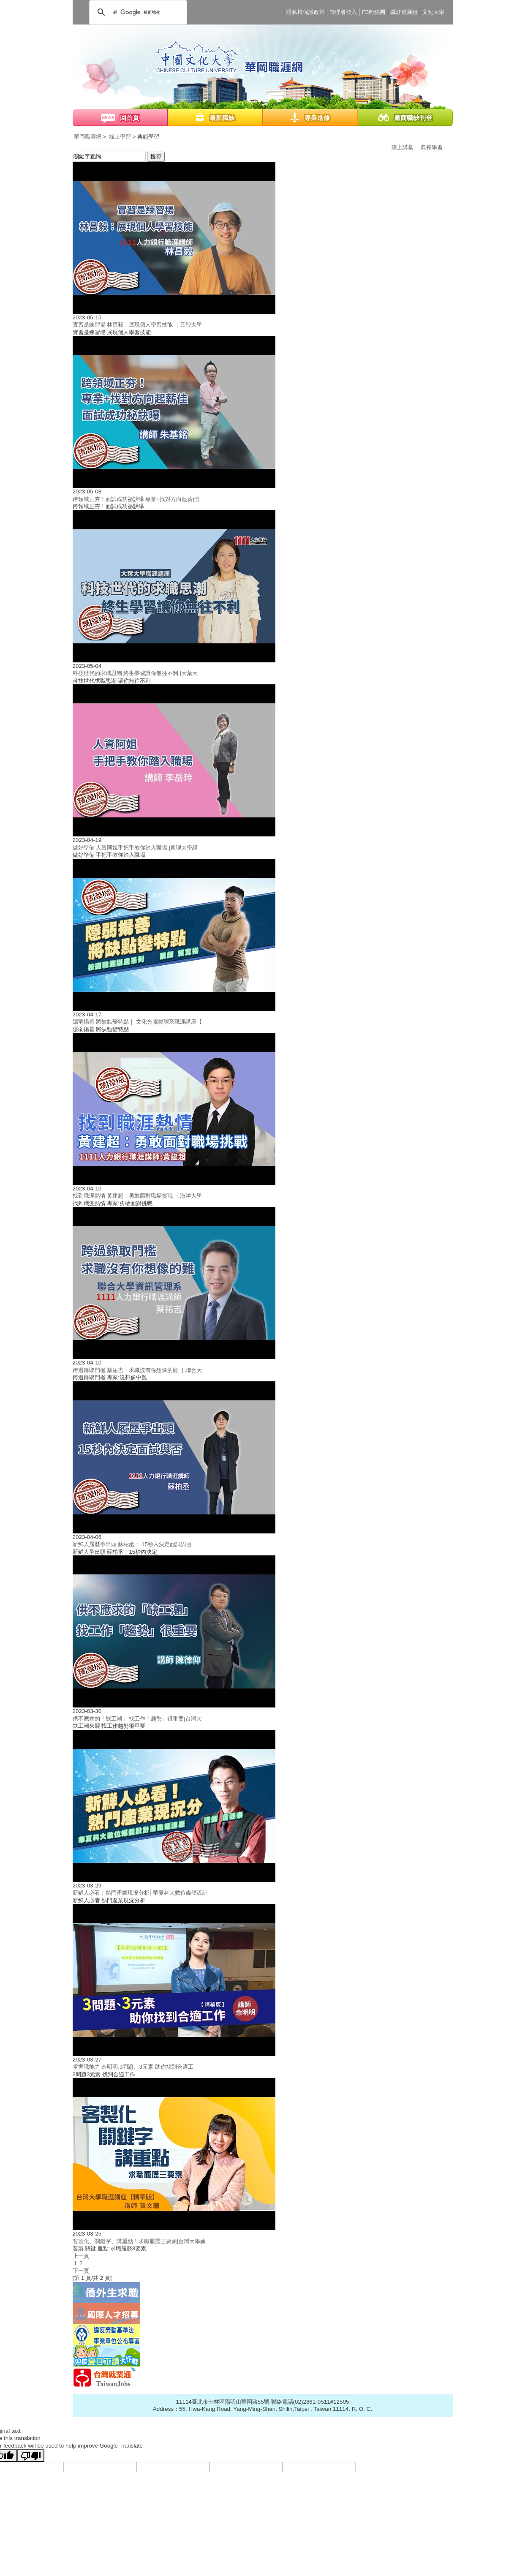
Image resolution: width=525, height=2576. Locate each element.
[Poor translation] (30, 2455)
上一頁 (81, 2256)
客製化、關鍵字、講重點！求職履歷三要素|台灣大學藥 (139, 2241)
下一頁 (81, 2271)
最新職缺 (222, 117)
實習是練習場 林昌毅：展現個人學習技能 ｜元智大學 (137, 324)
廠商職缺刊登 (413, 117)
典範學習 (432, 147)
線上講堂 (402, 147)
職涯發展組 (404, 12)
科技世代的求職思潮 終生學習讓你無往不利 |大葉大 (135, 673)
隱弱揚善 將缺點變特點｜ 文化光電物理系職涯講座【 (137, 1021)
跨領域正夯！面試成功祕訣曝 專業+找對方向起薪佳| (136, 499)
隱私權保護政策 (305, 12)
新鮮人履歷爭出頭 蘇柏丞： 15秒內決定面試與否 (132, 1544)
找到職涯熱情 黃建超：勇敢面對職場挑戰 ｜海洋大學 (137, 1196)
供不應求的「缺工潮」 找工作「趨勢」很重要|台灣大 (137, 1719)
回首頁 (129, 117)
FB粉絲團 (373, 12)
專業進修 (317, 117)
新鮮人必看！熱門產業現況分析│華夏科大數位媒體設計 (140, 1893)
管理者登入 (343, 12)
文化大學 (433, 12)
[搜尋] (136, 12)
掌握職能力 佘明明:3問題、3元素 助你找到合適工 (133, 2067)
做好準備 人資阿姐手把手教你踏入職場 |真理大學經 (135, 847)
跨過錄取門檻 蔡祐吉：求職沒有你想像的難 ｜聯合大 (137, 1370)
